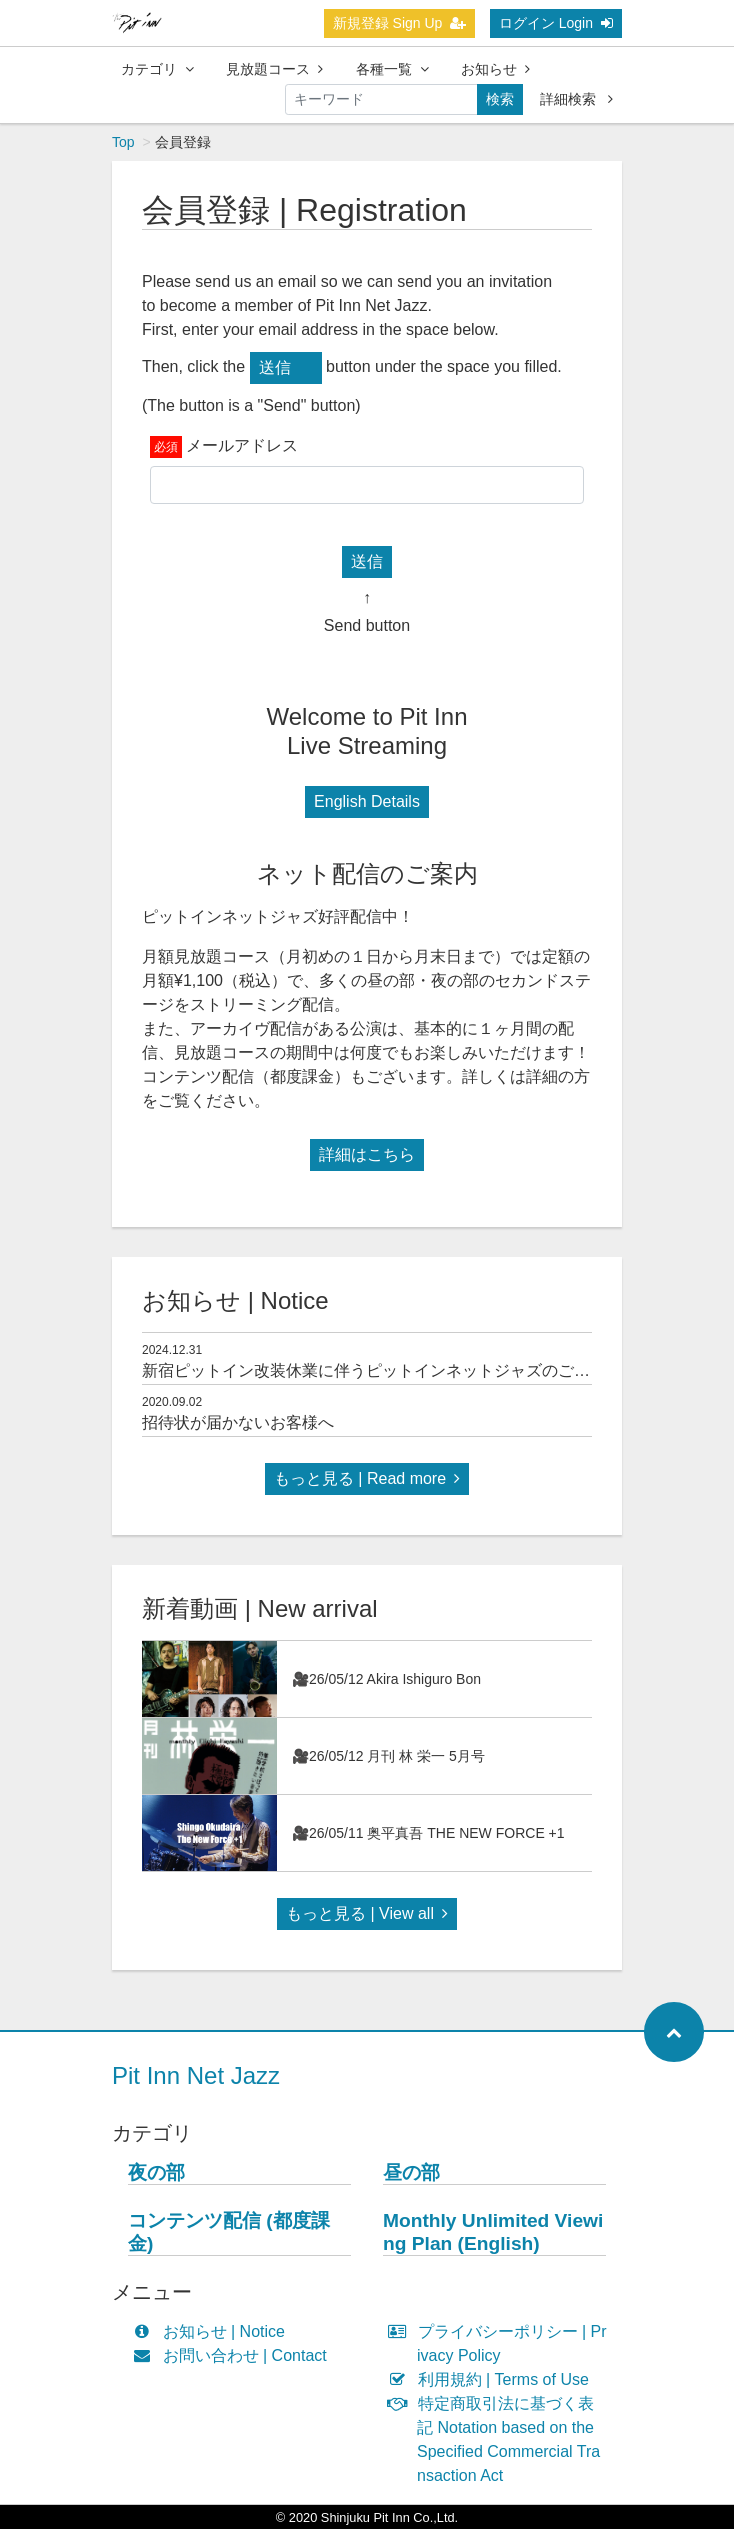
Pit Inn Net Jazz (196, 2075)
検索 (500, 99)
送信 (275, 367)
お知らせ (495, 69)
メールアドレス (242, 445)
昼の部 (411, 2172)
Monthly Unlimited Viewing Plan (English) (493, 2232)
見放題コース (274, 69)
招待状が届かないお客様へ (238, 1422)
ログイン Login (556, 23)
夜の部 (156, 2172)
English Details (367, 801)
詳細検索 (576, 99)
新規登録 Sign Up (400, 23)
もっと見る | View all (367, 1913)
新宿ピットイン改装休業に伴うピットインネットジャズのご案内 (374, 1370)
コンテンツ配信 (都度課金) (229, 2232)
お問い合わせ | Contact (234, 2355)
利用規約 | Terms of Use (493, 2379)
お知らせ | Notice (213, 2331)
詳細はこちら (367, 1154)
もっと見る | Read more (367, 1478)
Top (123, 142)
